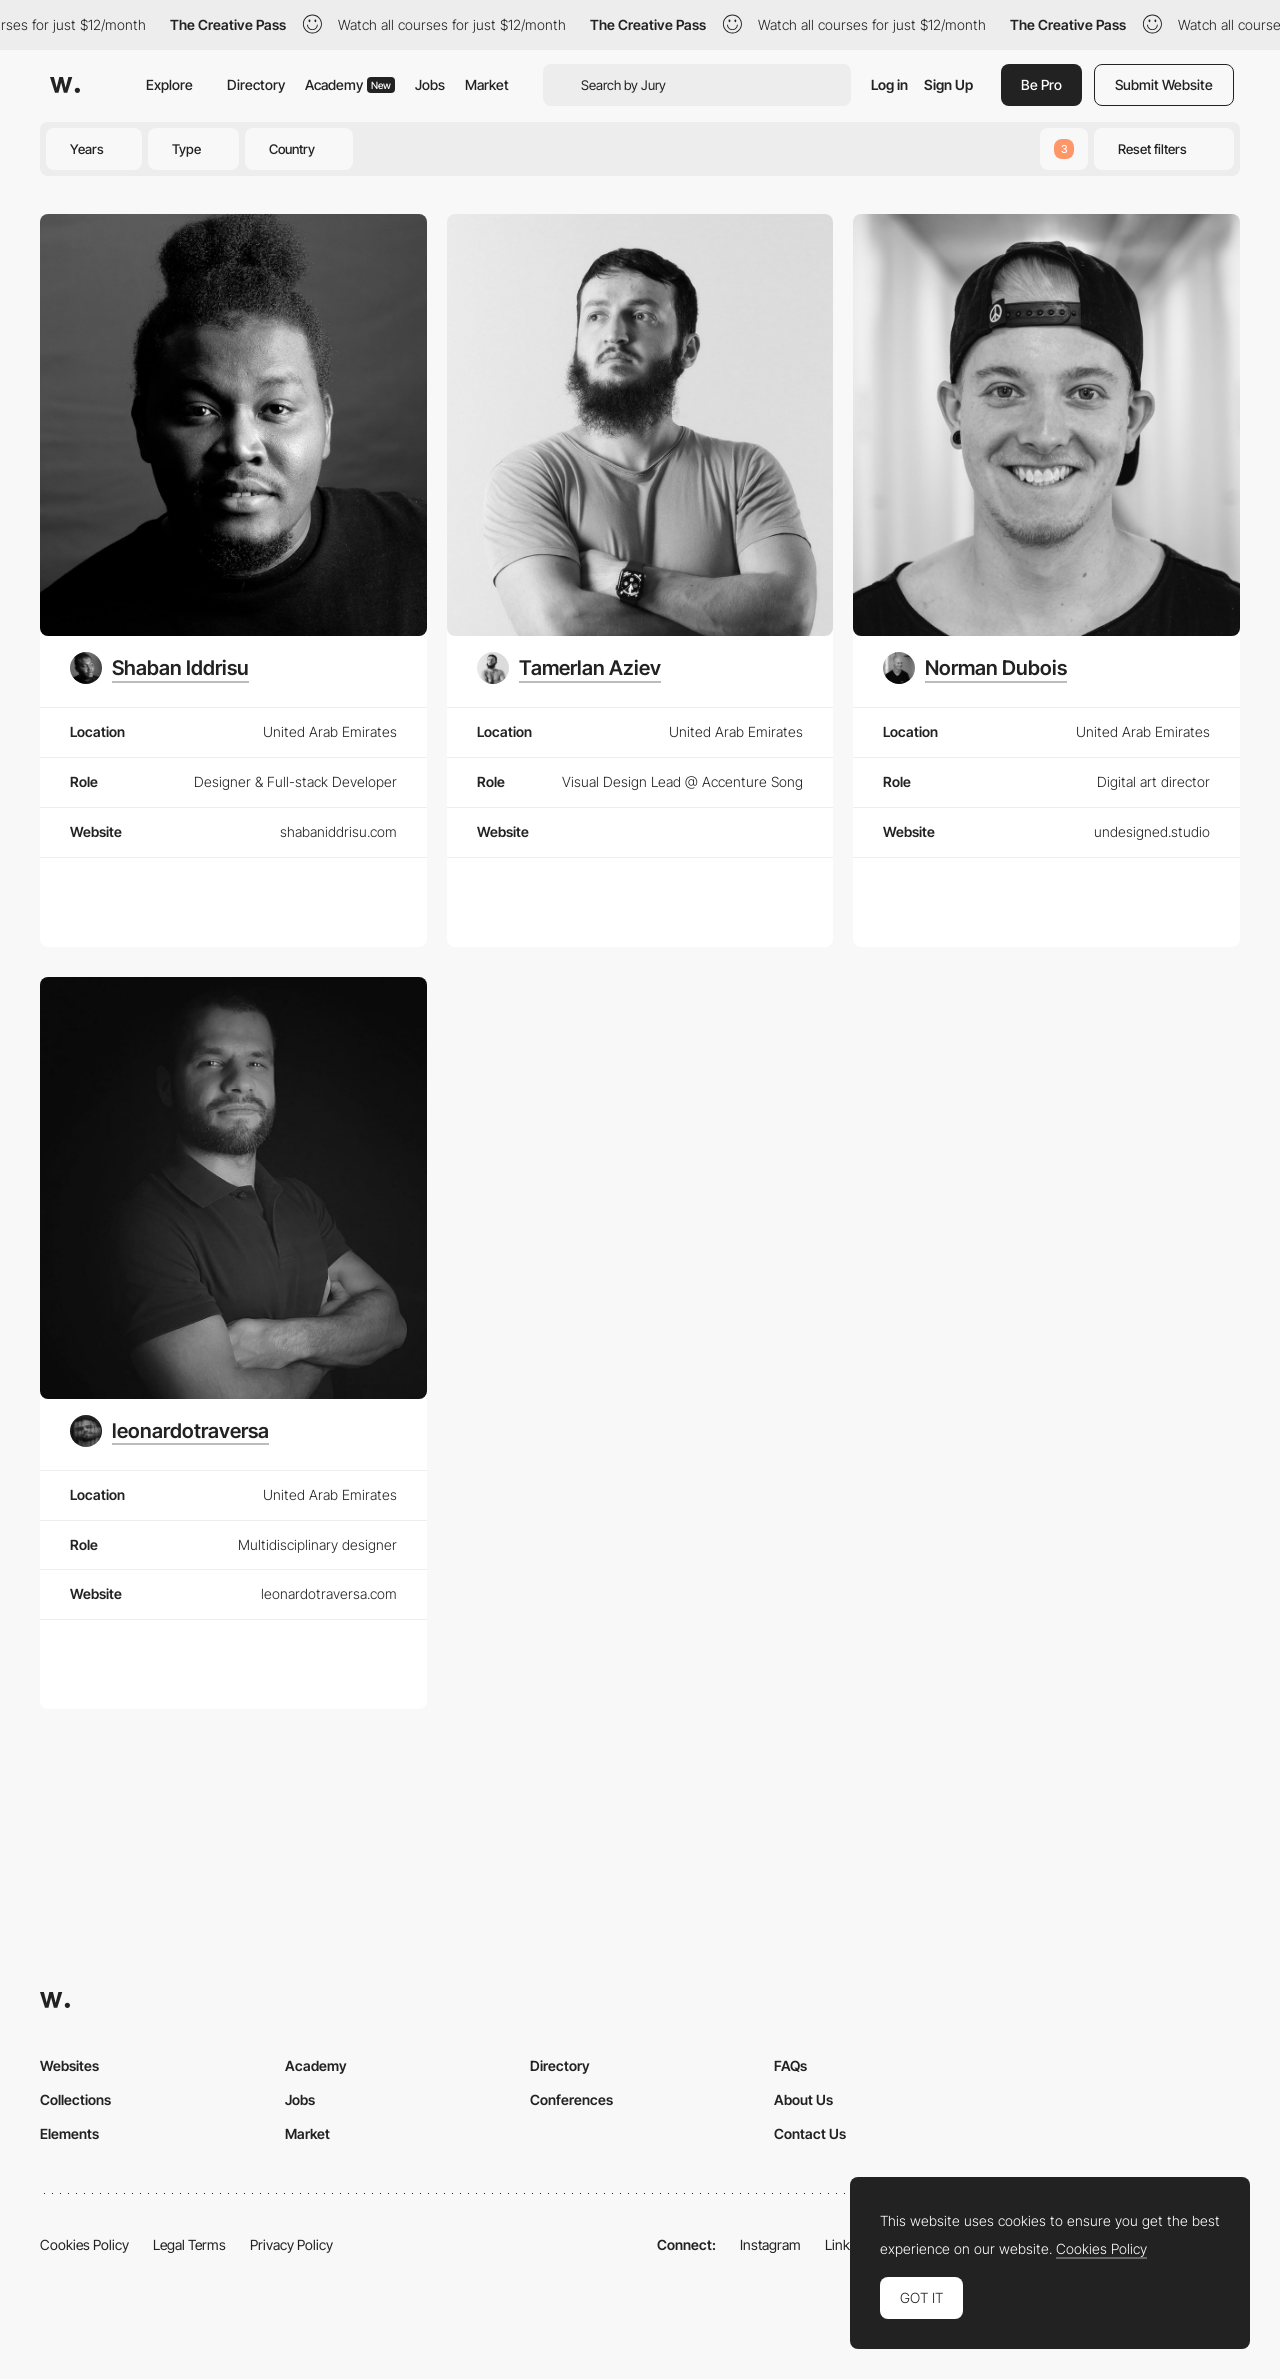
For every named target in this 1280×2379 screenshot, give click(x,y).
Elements (69, 2133)
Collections (75, 2099)
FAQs (790, 2065)
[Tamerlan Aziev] (569, 668)
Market (487, 84)
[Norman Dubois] (975, 668)
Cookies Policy (84, 2244)
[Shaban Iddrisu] (159, 668)
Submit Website (1164, 84)
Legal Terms (189, 2244)
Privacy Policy (291, 2244)
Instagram (770, 2244)
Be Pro (1041, 84)
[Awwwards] (65, 85)
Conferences (571, 2099)
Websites (69, 2065)
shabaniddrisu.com (338, 831)
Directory (256, 84)
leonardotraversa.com (329, 1593)
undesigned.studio (1152, 831)
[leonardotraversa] (169, 1431)
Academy (350, 84)
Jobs (430, 84)
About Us (803, 2099)
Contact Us (810, 2133)
